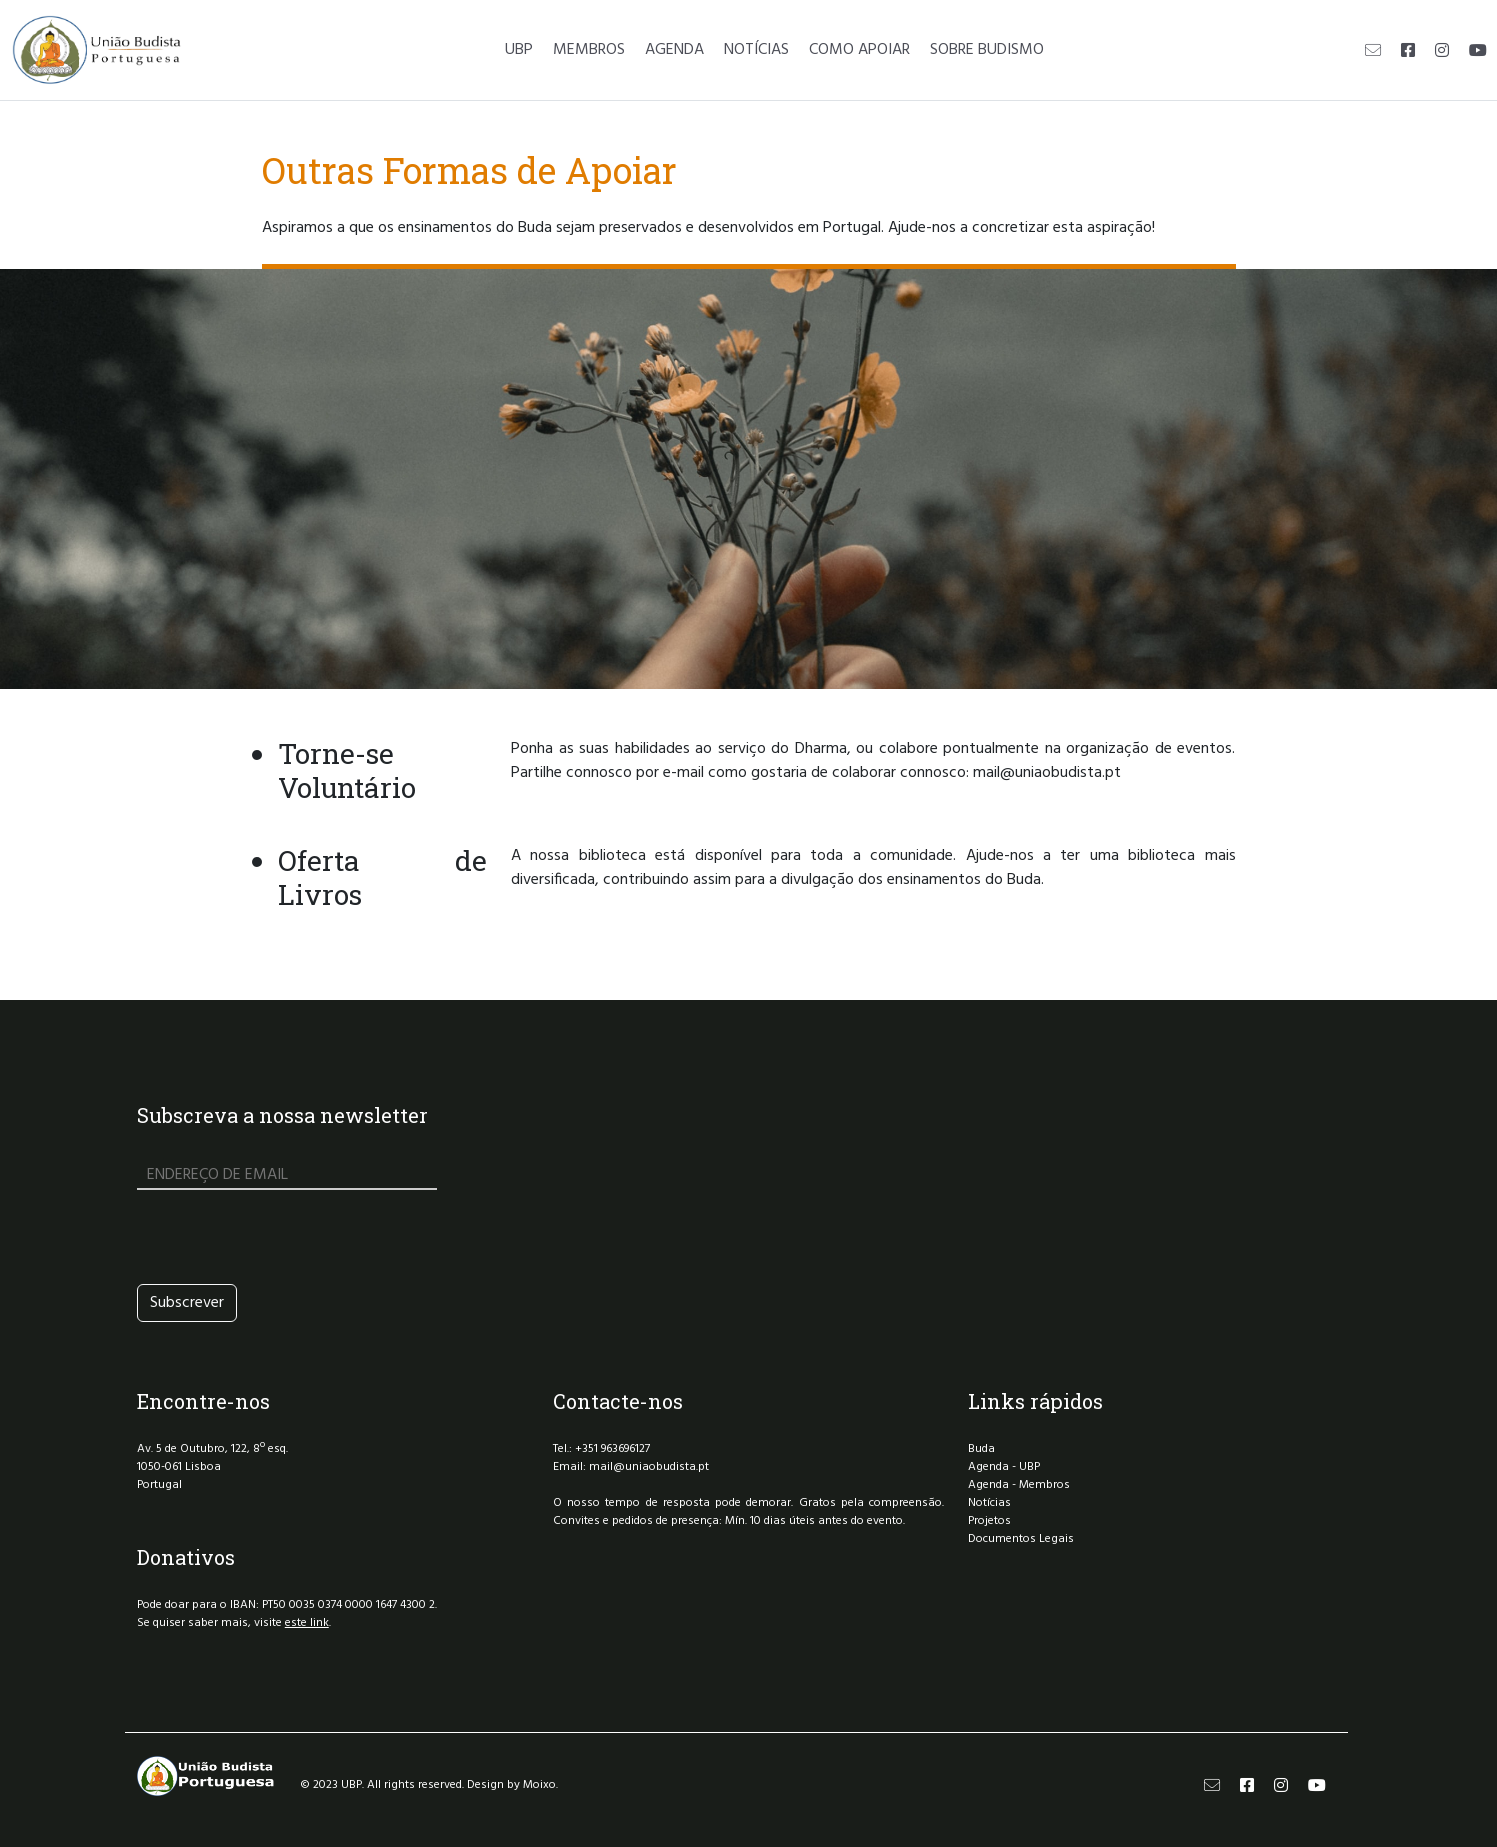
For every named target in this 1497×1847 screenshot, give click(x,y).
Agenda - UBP (1004, 1467)
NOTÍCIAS (756, 50)
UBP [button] (519, 50)
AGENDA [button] (674, 50)
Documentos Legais (1021, 1539)
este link (307, 1623)
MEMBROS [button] (589, 50)
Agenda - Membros (1019, 1485)
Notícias (989, 1503)
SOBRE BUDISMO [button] (987, 50)
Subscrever (187, 1303)
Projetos (989, 1521)
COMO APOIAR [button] (859, 50)
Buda (981, 1449)
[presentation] (289, 1237)
